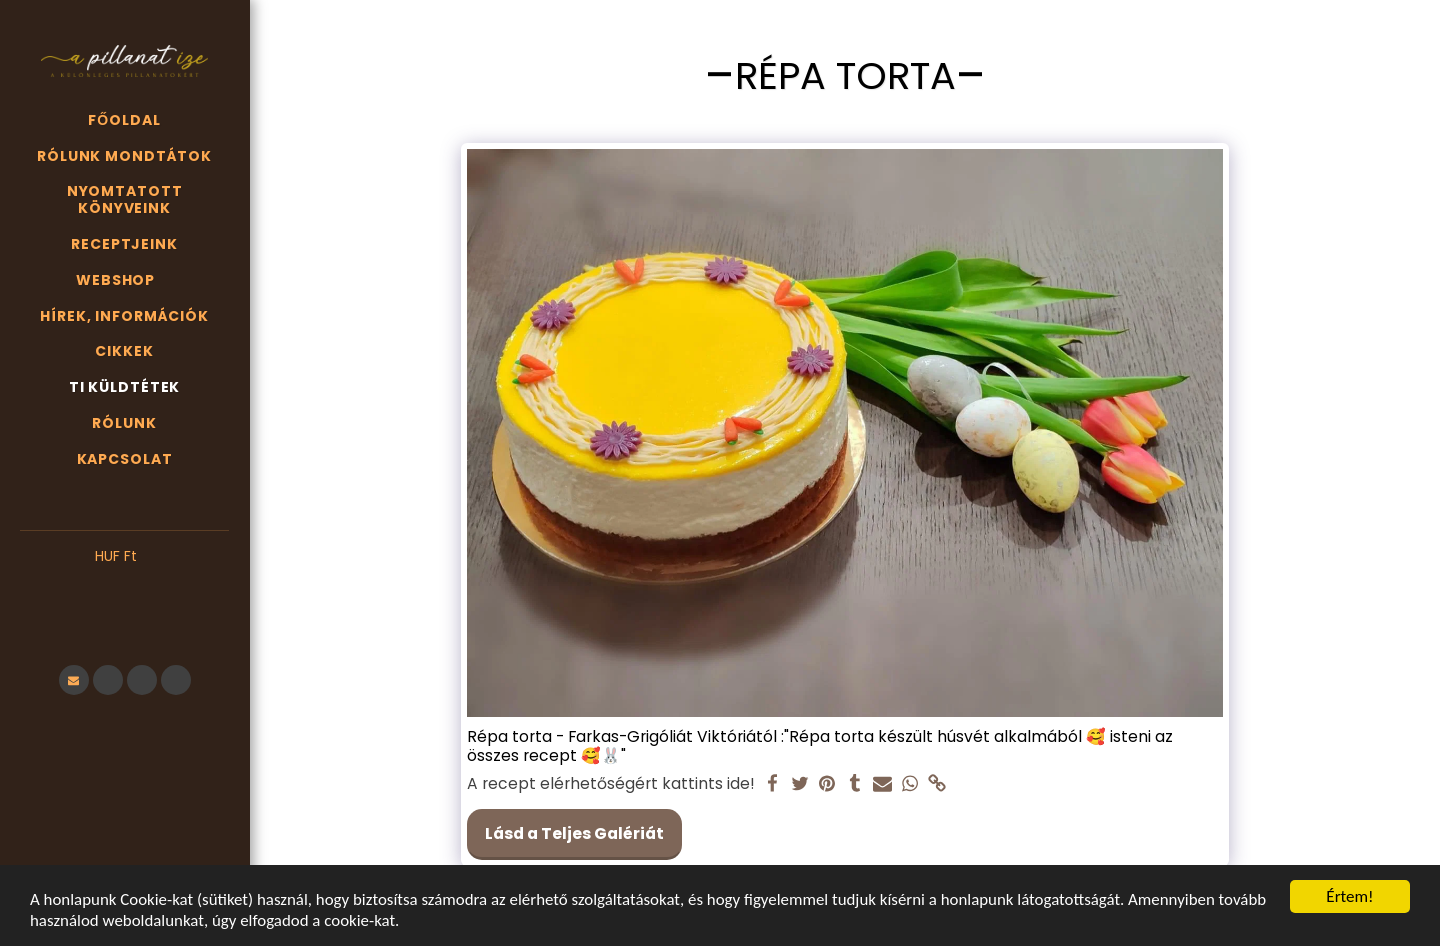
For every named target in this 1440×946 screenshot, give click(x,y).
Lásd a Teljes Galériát (574, 833)
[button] (124, 587)
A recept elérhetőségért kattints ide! (611, 784)
